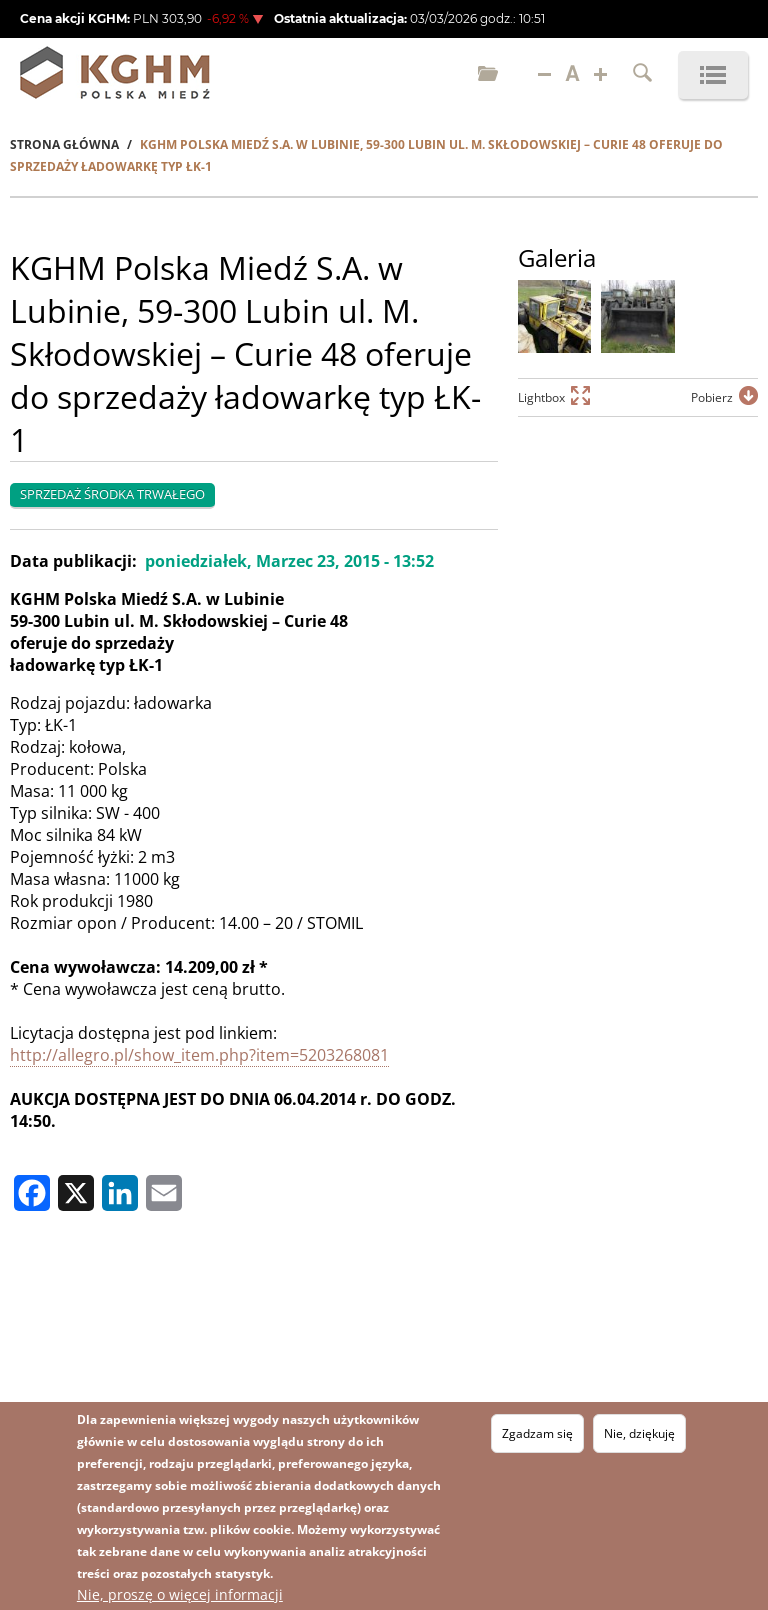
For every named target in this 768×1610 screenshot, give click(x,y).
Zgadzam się (537, 1433)
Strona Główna (64, 144)
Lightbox (541, 397)
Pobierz (712, 397)
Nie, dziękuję (639, 1433)
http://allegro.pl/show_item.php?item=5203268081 (199, 1055)
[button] (554, 316)
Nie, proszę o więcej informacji (180, 1594)
